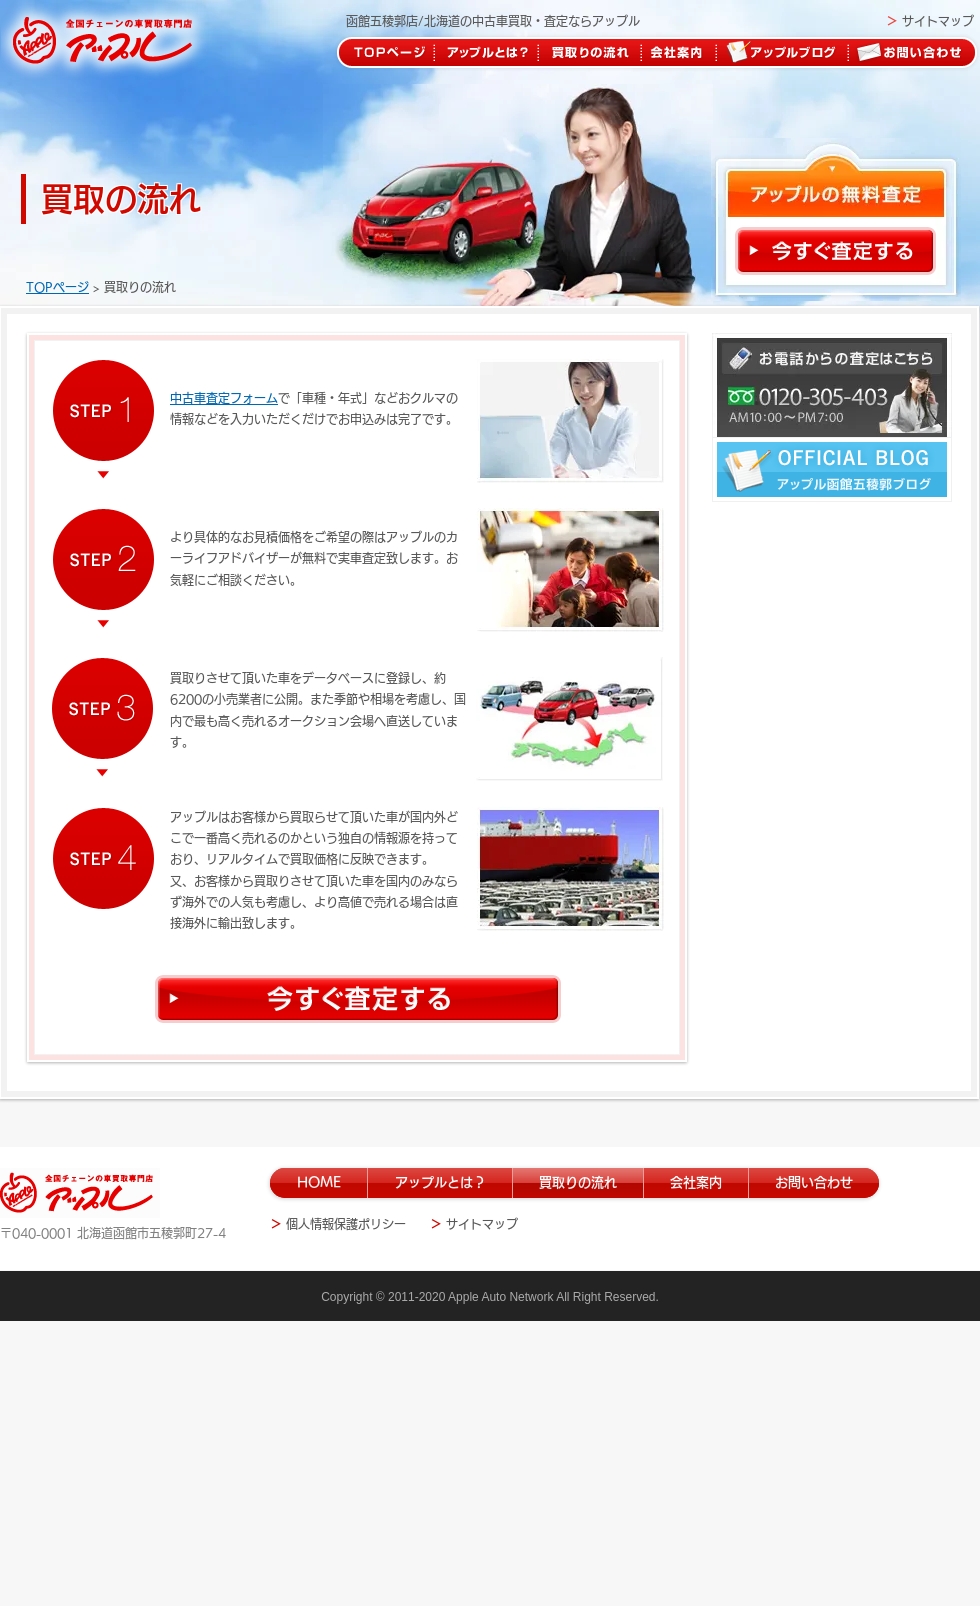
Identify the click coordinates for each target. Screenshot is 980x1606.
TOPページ (57, 287)
